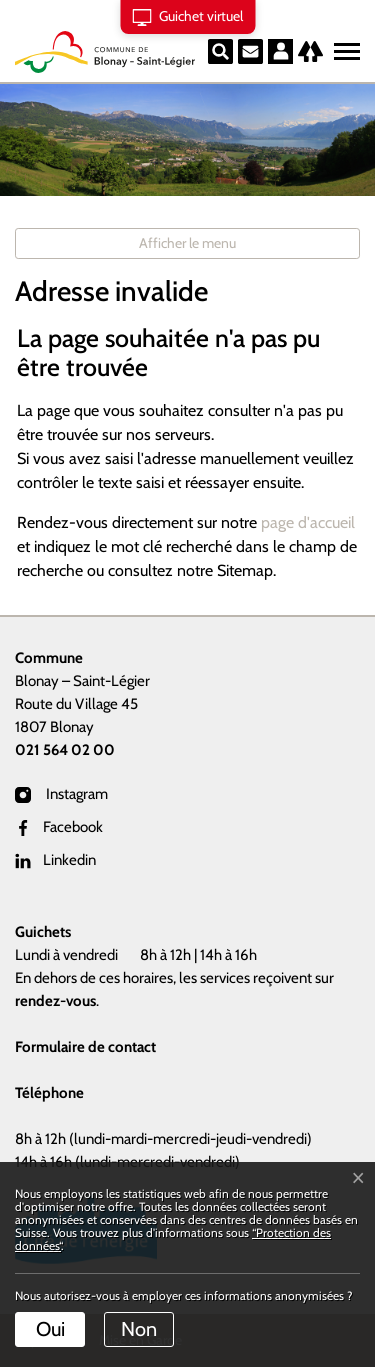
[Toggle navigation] (344, 47)
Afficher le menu (187, 243)
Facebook (59, 827)
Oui (50, 1329)
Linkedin (55, 860)
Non (139, 1329)
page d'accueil (308, 522)
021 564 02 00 (65, 750)
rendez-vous (55, 1001)
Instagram (61, 794)
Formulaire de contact (85, 1047)
